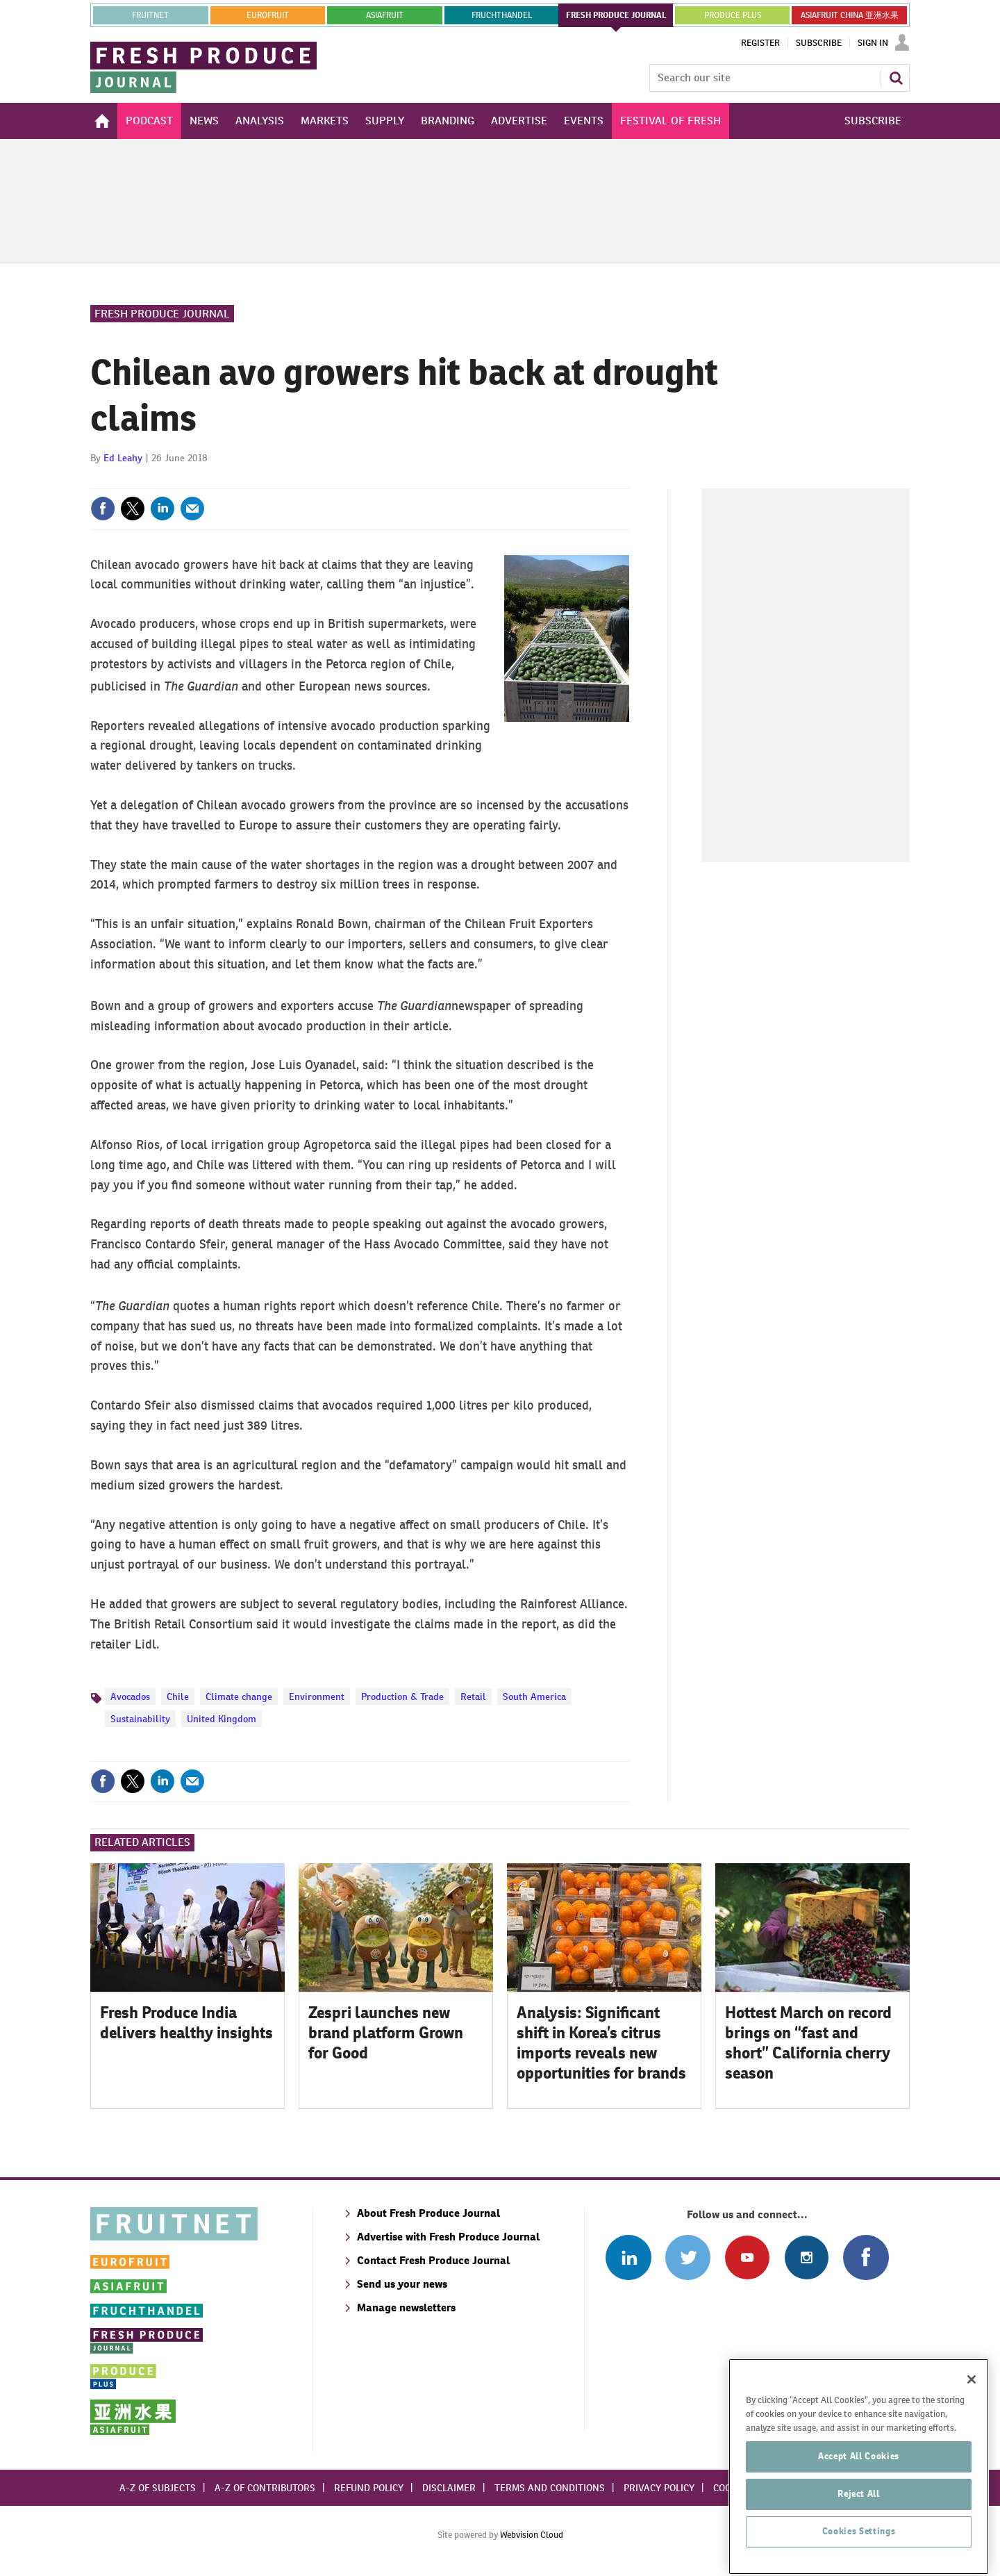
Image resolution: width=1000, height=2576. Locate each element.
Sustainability (140, 1718)
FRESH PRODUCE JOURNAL (616, 15)
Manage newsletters (406, 2307)
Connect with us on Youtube (746, 2257)
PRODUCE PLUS (732, 15)
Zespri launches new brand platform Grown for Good (385, 2032)
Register (760, 43)
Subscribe (819, 43)
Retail (473, 1696)
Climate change (239, 1696)
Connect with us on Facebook (865, 2257)
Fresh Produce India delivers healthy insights (186, 2022)
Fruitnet (150, 15)
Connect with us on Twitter (687, 2257)
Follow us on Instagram (806, 2257)
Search (896, 78)
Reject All (859, 2542)
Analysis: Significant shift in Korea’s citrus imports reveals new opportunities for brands (601, 2042)
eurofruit (268, 15)
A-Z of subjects (157, 2488)
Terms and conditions (549, 2488)
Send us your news (402, 2284)
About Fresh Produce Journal (428, 2213)
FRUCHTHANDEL (502, 15)
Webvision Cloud (531, 2535)
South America (534, 1696)
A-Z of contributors (265, 2488)
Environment (316, 1696)
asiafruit (384, 15)
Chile (178, 1696)
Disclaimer (449, 2488)
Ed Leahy (122, 458)
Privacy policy (659, 2488)
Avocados (130, 1696)
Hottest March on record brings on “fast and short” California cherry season (808, 2042)
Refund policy (368, 2488)
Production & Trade (402, 1696)
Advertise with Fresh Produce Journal (448, 2236)
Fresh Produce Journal (162, 313)
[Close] (971, 2427)
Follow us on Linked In (628, 2257)
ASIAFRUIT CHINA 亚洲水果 (850, 15)
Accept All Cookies (858, 2504)
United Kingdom (221, 1718)
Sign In (873, 43)
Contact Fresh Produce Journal (433, 2260)
